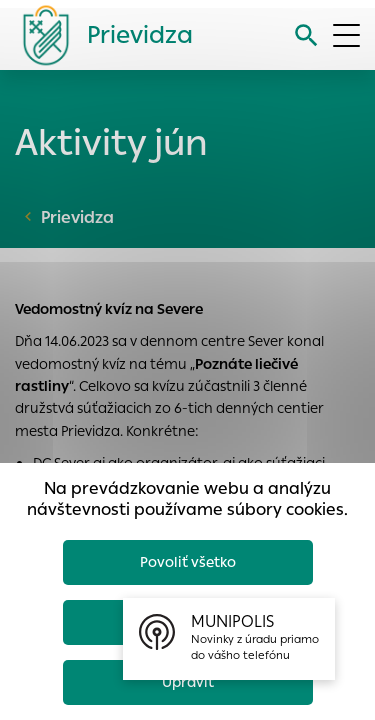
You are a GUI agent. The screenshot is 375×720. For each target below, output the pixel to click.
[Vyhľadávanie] (306, 35)
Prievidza (77, 217)
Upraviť (188, 682)
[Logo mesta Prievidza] (100, 35)
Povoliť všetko (188, 562)
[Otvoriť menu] (346, 35)
